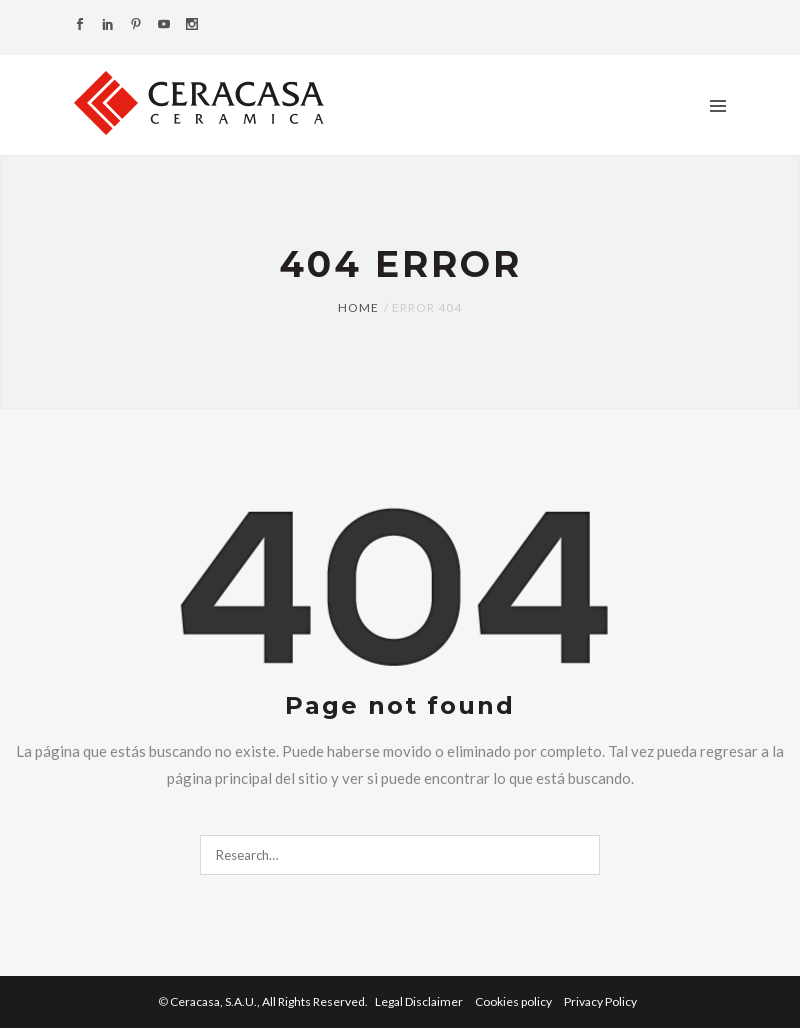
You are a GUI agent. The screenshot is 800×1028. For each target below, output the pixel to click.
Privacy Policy (600, 1001)
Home (358, 307)
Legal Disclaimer (420, 1001)
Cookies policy (514, 1001)
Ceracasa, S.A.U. (270, 1001)
